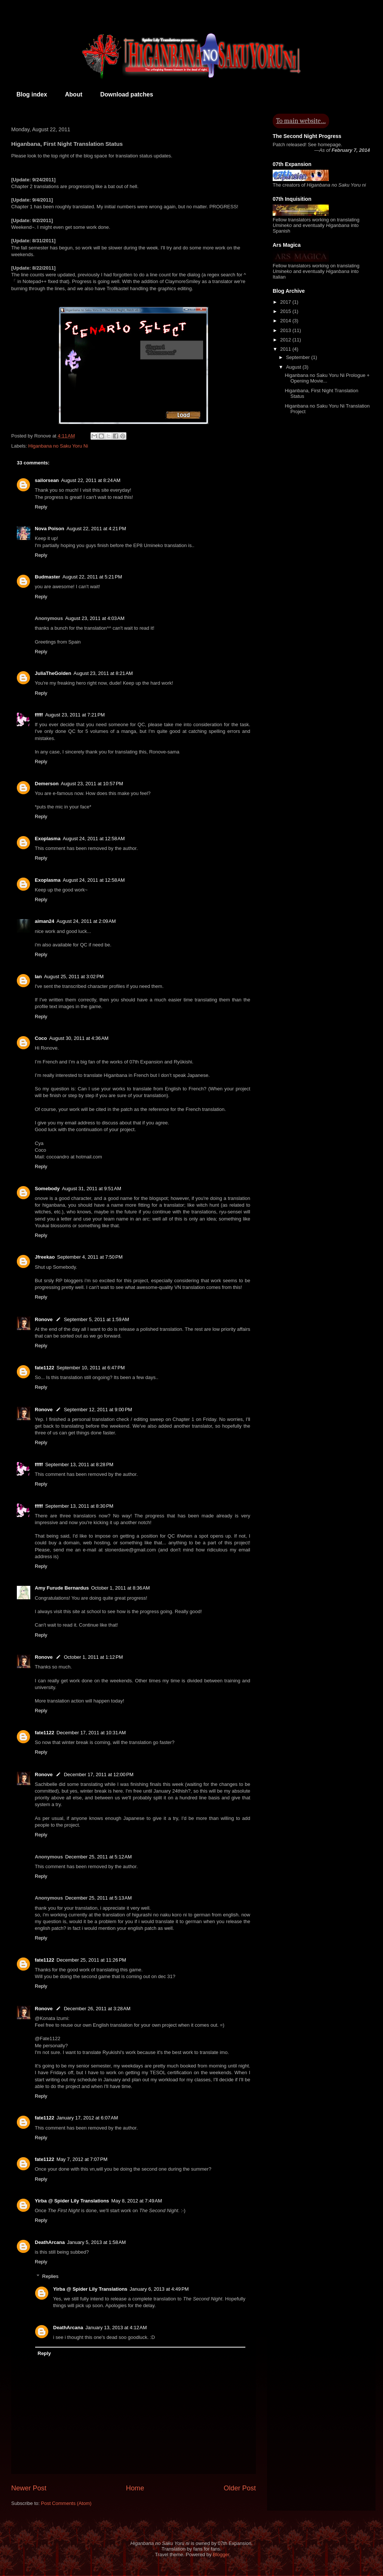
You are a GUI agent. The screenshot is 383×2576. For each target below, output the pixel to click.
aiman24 (44, 921)
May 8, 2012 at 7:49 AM (136, 2201)
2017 (286, 302)
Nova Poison (49, 528)
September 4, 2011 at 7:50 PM (89, 1257)
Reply (41, 507)
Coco (41, 1038)
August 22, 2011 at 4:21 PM (96, 528)
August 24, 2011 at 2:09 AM (86, 921)
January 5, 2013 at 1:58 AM (96, 2242)
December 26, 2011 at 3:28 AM (97, 2008)
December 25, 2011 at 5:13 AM (98, 1898)
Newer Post (28, 2488)
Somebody (47, 1188)
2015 (286, 311)
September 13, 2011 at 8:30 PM (79, 1506)
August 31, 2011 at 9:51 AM (91, 1188)
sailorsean (47, 480)
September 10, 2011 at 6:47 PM (90, 1367)
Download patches (126, 94)
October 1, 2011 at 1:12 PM (93, 1657)
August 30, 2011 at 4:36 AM (79, 1038)
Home (135, 2488)
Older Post (240, 2488)
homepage (329, 144)
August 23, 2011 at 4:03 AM (95, 618)
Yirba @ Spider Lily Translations (72, 2201)
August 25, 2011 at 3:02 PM (74, 976)
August (294, 367)
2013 (286, 330)
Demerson (47, 783)
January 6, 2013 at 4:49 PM (159, 2289)
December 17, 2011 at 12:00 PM (99, 1774)
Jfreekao (45, 1257)
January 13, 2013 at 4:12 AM (116, 2327)
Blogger (221, 2554)
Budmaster (47, 577)
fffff (39, 715)
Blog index (31, 94)
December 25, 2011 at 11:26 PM (91, 1960)
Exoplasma (48, 838)
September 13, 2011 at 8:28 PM (79, 1464)
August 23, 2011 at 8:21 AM (103, 673)
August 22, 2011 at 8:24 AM (90, 480)
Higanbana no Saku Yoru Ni (58, 446)
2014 (286, 320)
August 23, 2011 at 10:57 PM (92, 783)
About (73, 94)
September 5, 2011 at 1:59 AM (96, 1319)
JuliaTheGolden (53, 673)
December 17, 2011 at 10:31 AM (91, 1732)
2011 (286, 349)
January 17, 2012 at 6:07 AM (87, 2118)
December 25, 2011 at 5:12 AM (98, 1857)
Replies (50, 2276)
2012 (286, 340)
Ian (38, 976)
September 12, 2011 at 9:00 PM (98, 1409)
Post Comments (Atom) (66, 2503)
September (298, 357)
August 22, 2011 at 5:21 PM (92, 577)
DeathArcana (50, 2242)
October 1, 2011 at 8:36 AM (120, 1588)
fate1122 (44, 1367)
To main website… (301, 121)
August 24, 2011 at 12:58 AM (94, 838)
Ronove (44, 1319)
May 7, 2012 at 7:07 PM (81, 2159)
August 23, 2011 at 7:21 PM (75, 715)
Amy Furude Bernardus (62, 1588)
